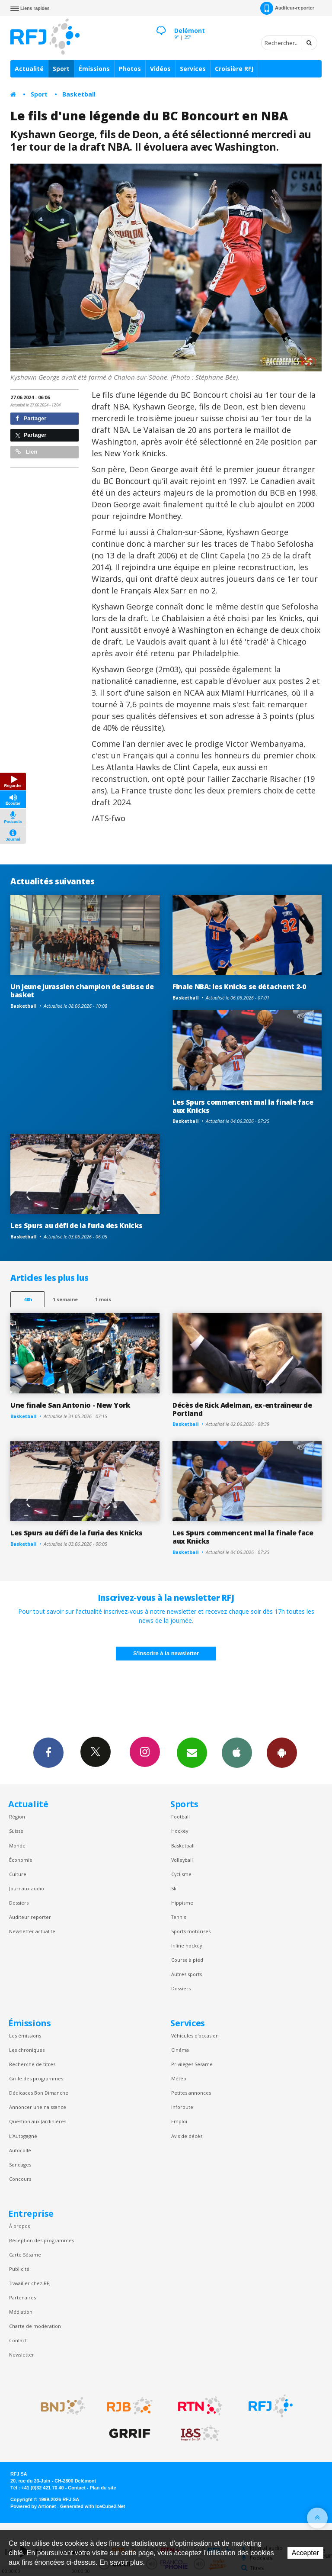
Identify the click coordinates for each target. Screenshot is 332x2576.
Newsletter (21, 2354)
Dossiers (19, 1902)
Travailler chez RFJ (30, 2283)
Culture (17, 1874)
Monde (17, 1845)
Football (180, 1816)
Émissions (94, 68)
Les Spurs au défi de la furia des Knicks (76, 1225)
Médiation (20, 2312)
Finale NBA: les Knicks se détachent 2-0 (239, 986)
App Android (282, 1752)
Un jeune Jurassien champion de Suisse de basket (81, 990)
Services (193, 68)
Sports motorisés (191, 1931)
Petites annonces (191, 2093)
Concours (20, 2179)
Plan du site (102, 2487)
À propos (19, 2226)
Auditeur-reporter (287, 8)
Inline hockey (186, 1945)
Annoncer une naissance (37, 2107)
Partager (31, 418)
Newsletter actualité (32, 1931)
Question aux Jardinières (37, 2121)
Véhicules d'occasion (195, 2035)
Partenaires (22, 2297)
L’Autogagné (23, 2136)
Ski (174, 1888)
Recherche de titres (32, 2064)
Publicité (19, 2269)
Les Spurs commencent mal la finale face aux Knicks (242, 1106)
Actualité (29, 68)
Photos (130, 68)
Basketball (79, 94)
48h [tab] (28, 1299)
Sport (61, 68)
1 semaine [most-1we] (65, 1299)
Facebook (48, 1752)
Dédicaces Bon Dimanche (38, 2093)
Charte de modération (35, 2326)
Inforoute (182, 2107)
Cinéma (180, 2050)
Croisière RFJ (234, 68)
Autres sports (186, 1974)
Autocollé (20, 2150)
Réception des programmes (41, 2240)
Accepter (305, 2553)
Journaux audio (26, 1888)
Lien (26, 451)
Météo (178, 2078)
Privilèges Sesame (192, 2064)
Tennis (178, 1917)
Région (17, 1816)
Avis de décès (186, 2136)
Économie (20, 1860)
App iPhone (237, 1752)
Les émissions (25, 2035)
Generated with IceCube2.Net (92, 2506)
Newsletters (192, 1752)
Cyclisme (181, 1874)
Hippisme (182, 1902)
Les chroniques (27, 2050)
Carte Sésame (25, 2254)
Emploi (179, 2121)
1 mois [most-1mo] (103, 1299)
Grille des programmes (36, 2078)
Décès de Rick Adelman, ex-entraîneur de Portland (242, 1409)
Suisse (16, 1831)
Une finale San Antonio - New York (70, 1405)
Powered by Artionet (33, 2506)
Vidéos (160, 68)
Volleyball (182, 1860)
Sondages (20, 2164)
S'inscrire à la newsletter (166, 1653)
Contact (18, 2340)
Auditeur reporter (30, 1917)
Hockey (179, 1831)
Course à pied (187, 1960)
